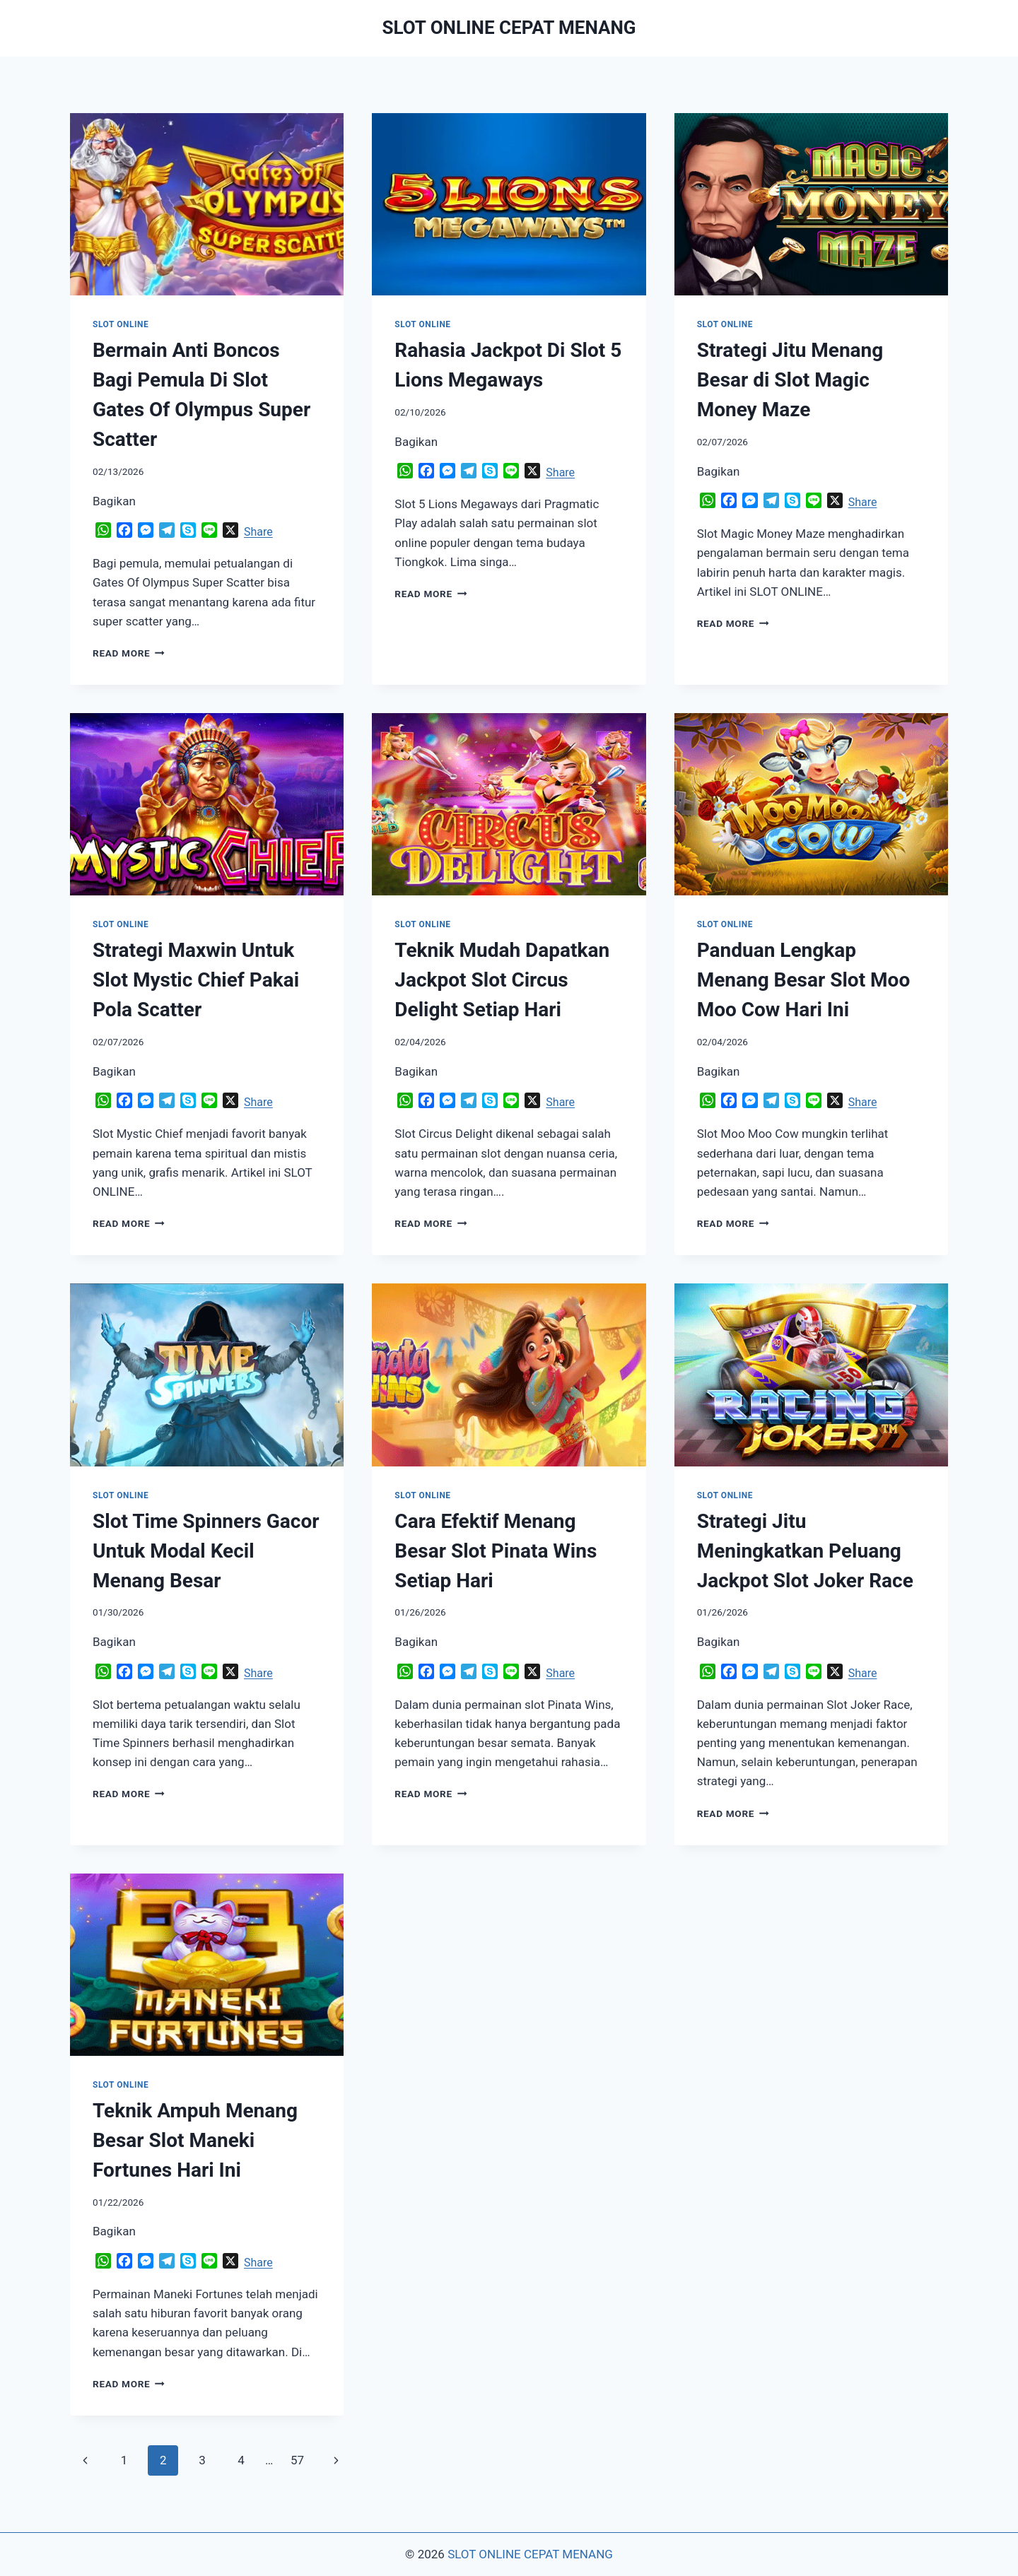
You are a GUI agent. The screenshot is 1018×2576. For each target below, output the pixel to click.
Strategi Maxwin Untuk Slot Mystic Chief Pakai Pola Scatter (196, 980)
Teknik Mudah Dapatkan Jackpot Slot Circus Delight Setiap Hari (501, 980)
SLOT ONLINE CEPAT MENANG (530, 2554)
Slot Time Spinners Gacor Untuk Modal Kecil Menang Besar (206, 1551)
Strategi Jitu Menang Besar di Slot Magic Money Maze (790, 380)
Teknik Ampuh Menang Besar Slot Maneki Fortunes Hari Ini (195, 2140)
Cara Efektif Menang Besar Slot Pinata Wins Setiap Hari (495, 1551)
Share (258, 532)
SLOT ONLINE (120, 324)
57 (297, 2460)
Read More (129, 653)
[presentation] (207, 204)
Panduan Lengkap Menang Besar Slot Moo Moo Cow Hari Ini (804, 980)
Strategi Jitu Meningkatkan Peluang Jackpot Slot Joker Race (805, 1551)
